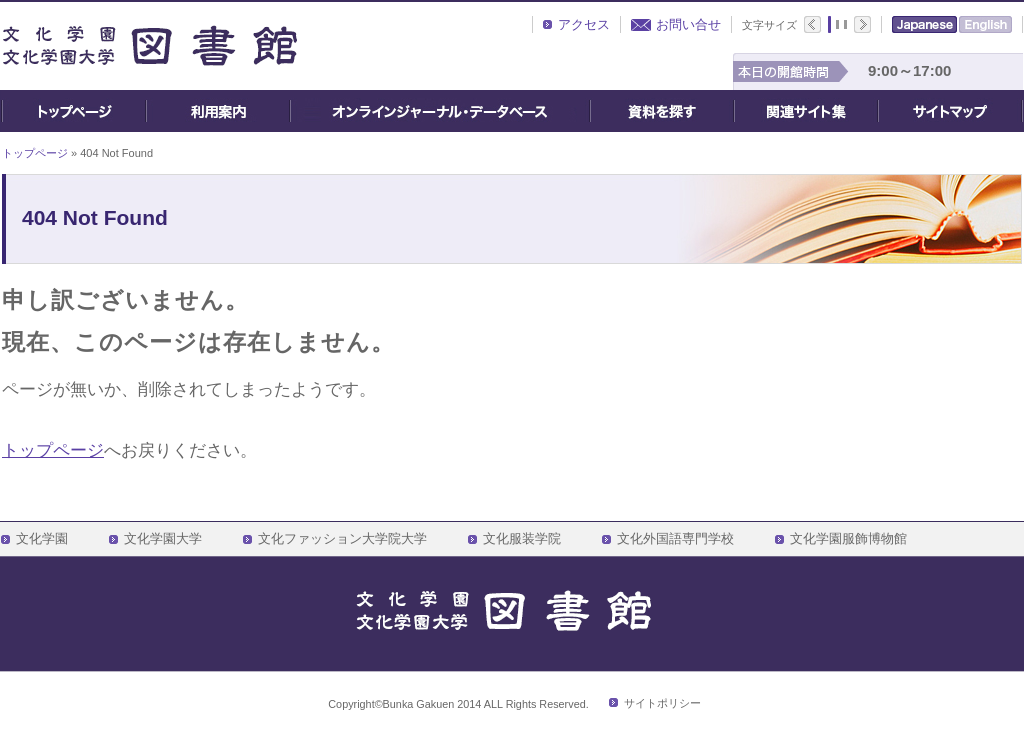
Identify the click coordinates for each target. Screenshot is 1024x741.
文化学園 (42, 539)
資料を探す (662, 111)
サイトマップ (950, 111)
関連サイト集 (806, 111)
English (985, 24)
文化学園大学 (163, 539)
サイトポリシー (662, 703)
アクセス (584, 24)
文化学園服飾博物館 (848, 539)
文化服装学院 (522, 539)
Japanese (924, 24)
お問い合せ (688, 24)
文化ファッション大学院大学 (342, 539)
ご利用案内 (218, 111)
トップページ (73, 111)
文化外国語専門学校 (675, 539)
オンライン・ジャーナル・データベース (440, 111)
